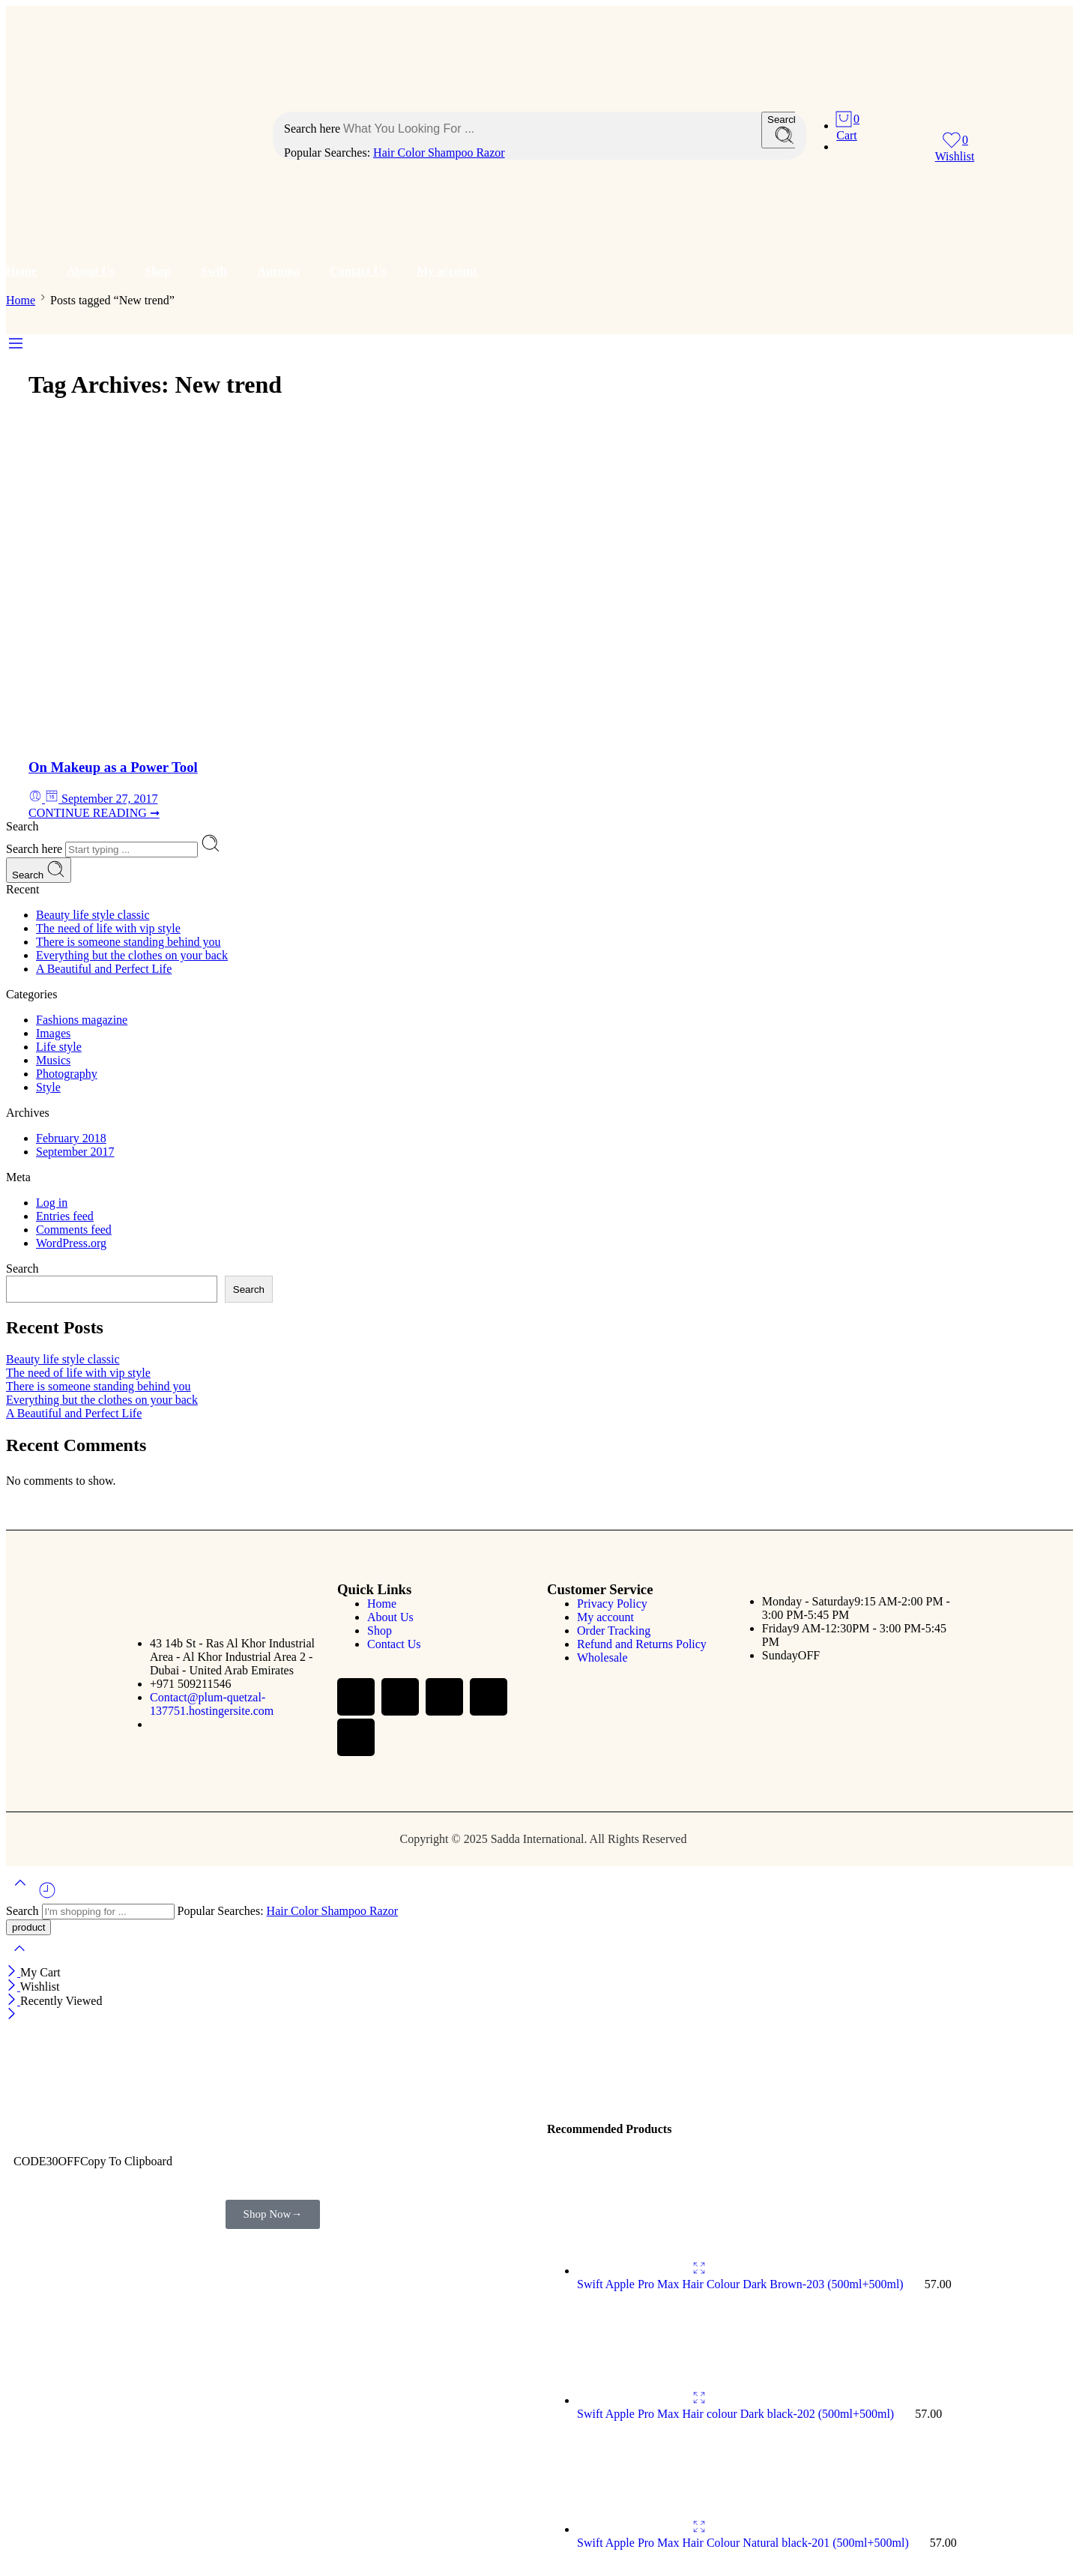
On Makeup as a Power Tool (113, 767)
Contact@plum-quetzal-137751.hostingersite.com (211, 1704)
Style (48, 1087)
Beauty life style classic (93, 914)
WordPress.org (71, 1243)
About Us (91, 271)
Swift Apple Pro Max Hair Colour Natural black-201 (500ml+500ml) (744, 2542)
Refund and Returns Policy (642, 1644)
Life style (59, 1046)
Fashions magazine (81, 1019)
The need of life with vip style (108, 928)
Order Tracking (613, 1630)
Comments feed (74, 1229)
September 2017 (75, 1151)
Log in (51, 1202)
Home (21, 271)
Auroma (279, 271)
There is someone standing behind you (128, 941)
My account (447, 271)
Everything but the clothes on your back (132, 955)
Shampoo (452, 152)
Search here (313, 128)
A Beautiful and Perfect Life (104, 968)
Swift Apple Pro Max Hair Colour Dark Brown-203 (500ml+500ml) (742, 2284)
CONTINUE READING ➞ (94, 812)
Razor (490, 152)
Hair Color (400, 152)
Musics (53, 1060)
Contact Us (358, 271)
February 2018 (71, 1138)
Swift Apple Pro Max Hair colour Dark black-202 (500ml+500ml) (737, 2413)
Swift (214, 271)
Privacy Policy (612, 1603)
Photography (66, 1073)
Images (53, 1033)
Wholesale (602, 1657)
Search (38, 870)
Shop (158, 271)
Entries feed (65, 1216)
